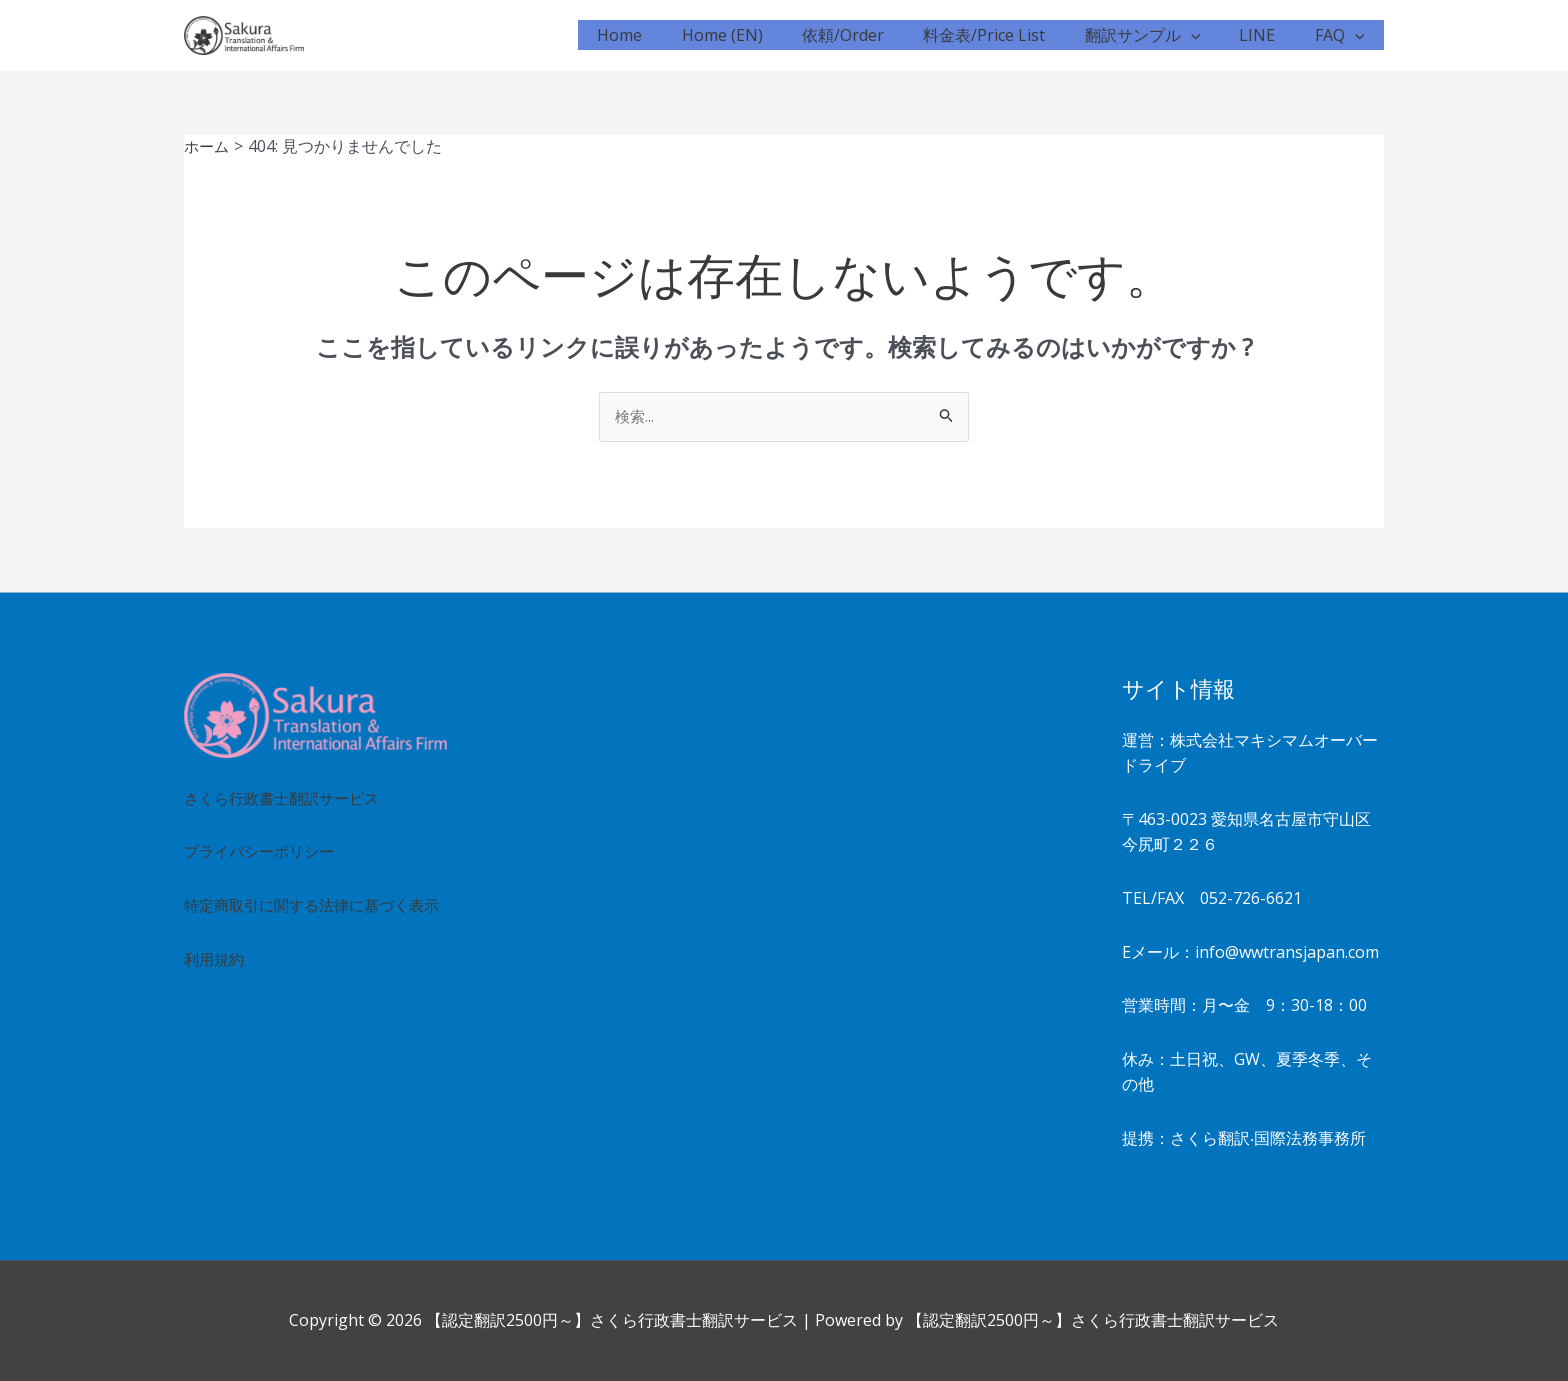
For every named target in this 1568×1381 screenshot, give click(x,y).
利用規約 (216, 985)
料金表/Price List (1010, 35)
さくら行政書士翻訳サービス (288, 798)
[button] (1209, 35)
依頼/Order (876, 35)
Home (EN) (762, 35)
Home (667, 35)
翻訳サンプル (1161, 35)
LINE (1268, 35)
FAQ (1343, 35)
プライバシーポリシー (264, 852)
